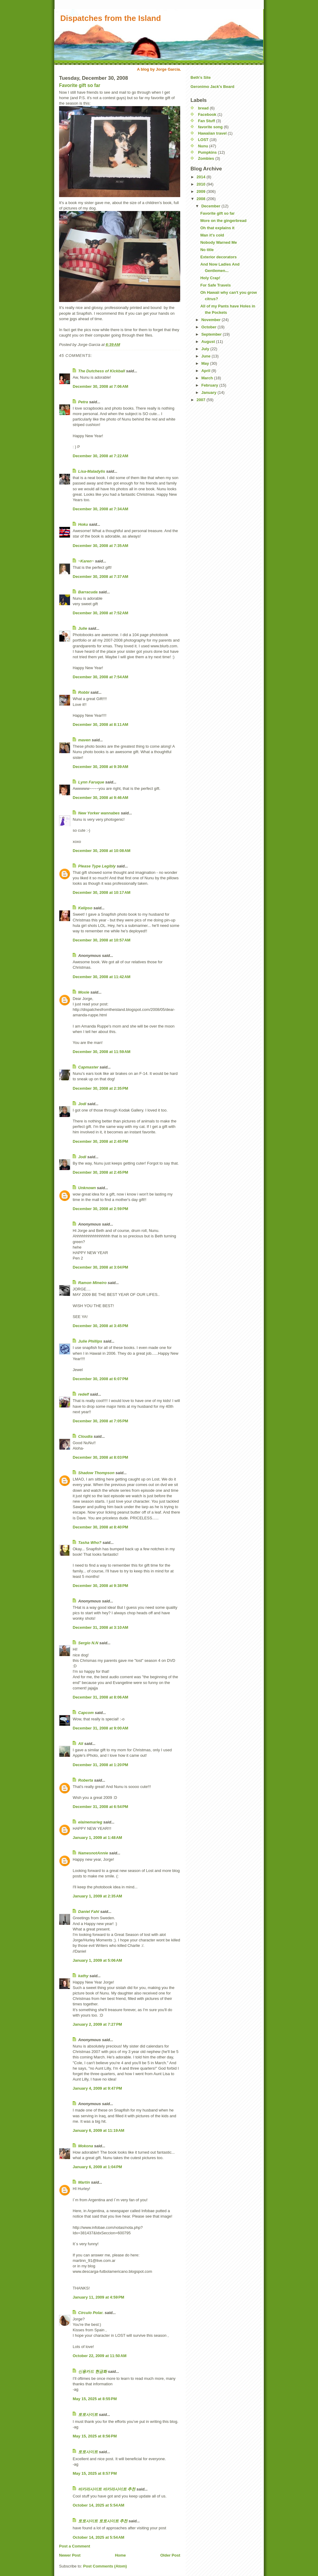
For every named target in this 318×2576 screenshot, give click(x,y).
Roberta (85, 1780)
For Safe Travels (215, 285)
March (207, 378)
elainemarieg (90, 1822)
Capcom (86, 1712)
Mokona (85, 2146)
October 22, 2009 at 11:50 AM (100, 2355)
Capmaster (88, 1067)
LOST (203, 139)
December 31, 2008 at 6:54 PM (100, 1806)
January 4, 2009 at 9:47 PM (97, 2088)
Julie (82, 628)
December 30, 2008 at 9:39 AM (100, 766)
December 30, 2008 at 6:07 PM (100, 1379)
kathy (83, 1976)
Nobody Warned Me (218, 242)
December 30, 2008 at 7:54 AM (100, 677)
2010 (202, 184)
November (211, 319)
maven (84, 740)
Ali (80, 1743)
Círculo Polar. (91, 2312)
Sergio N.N (88, 1643)
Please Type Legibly (97, 866)
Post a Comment (74, 2546)
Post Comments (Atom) (105, 2566)
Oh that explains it (217, 228)
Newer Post (70, 2555)
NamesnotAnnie (93, 1853)
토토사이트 (88, 2414)
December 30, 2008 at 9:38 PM (100, 1585)
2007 (202, 399)
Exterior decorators (218, 257)
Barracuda (88, 592)
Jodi (82, 1104)
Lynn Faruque (91, 782)
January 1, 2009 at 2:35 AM (97, 1896)
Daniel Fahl (88, 1911)
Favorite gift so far (79, 85)
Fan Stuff (206, 121)
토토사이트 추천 (113, 2521)
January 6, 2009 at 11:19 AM (98, 2130)
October (209, 327)
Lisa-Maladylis (91, 471)
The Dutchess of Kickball (101, 371)
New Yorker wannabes (99, 813)
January (209, 392)
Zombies (206, 158)
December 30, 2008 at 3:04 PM (100, 1267)
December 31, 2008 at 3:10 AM (100, 1627)
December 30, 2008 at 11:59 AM (102, 1051)
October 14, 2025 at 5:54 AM (98, 2505)
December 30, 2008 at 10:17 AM (102, 892)
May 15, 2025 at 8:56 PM (95, 2436)
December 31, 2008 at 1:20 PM (100, 1765)
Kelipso (85, 908)
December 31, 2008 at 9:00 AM (100, 1728)
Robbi (83, 692)
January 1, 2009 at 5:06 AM (97, 1960)
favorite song (210, 127)
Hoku (83, 524)
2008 (202, 198)
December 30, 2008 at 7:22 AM (100, 456)
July (205, 349)
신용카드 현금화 (92, 2371)
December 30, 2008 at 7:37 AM (100, 576)
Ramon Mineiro (92, 1282)
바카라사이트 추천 (119, 2489)
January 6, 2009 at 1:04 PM (97, 2167)
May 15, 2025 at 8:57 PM (95, 2473)
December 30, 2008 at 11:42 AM (102, 976)
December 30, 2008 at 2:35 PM (100, 1088)
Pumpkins (207, 152)
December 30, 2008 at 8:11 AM (100, 724)
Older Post (170, 2555)
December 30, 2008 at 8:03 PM (100, 1457)
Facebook (207, 114)
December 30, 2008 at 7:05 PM (100, 1421)
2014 (202, 177)
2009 (202, 191)
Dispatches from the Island (110, 18)
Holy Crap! (210, 278)
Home (120, 2555)
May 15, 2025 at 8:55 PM (95, 2399)
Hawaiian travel (212, 133)
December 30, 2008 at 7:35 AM (100, 545)
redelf (83, 1394)
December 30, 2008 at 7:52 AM (100, 613)
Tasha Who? (89, 1542)
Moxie (83, 992)
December (211, 206)
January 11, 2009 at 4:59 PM (98, 2297)
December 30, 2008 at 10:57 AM (102, 940)
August (208, 341)
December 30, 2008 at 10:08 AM (102, 850)
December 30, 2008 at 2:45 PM (100, 1141)
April (206, 370)
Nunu (203, 146)
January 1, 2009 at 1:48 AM (97, 1837)
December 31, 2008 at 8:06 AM (100, 1697)
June (206, 356)
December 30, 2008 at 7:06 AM (100, 386)
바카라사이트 (90, 2489)
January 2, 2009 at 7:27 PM (97, 2024)
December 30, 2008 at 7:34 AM (100, 509)
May (205, 363)
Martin (84, 2182)
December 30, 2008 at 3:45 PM (100, 1325)
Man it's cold (212, 235)
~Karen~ (86, 561)
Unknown (87, 1188)
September (212, 334)
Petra (83, 402)
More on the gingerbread (223, 220)
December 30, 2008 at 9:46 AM (100, 797)
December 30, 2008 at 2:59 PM (100, 1208)
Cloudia (85, 1436)
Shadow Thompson (96, 1473)
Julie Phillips (90, 1341)
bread (203, 108)
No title (207, 249)
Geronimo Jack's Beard (212, 86)
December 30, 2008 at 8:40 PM (100, 1527)
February (210, 385)
